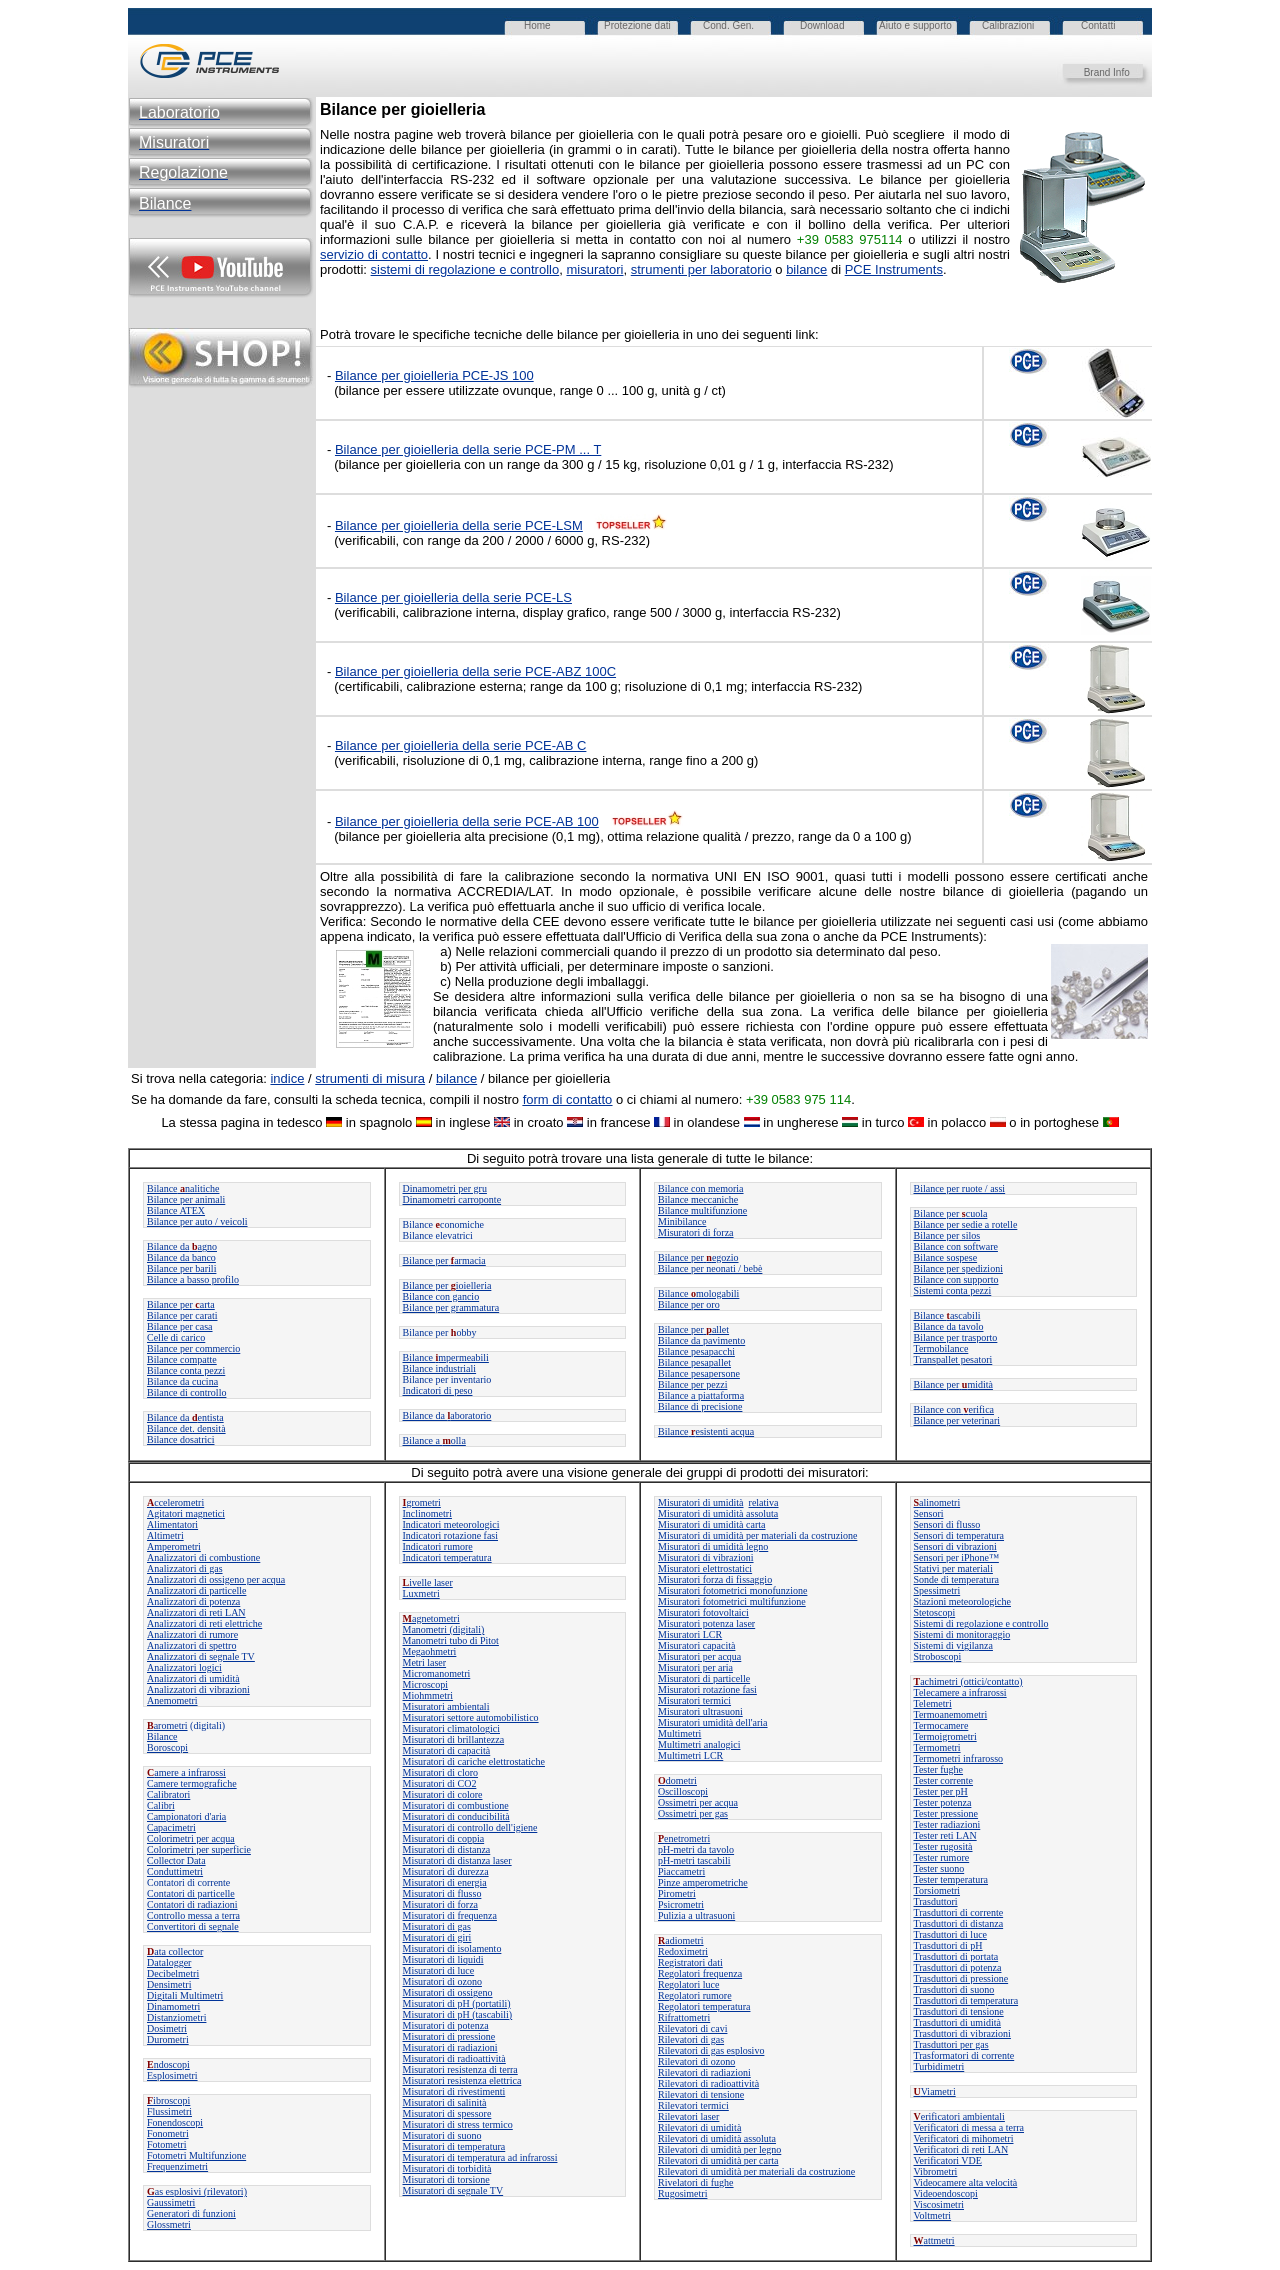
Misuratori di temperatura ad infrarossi (480, 2157)
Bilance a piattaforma (701, 1395)
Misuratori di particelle (704, 1678)
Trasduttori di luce (951, 1934)
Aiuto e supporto (915, 25)
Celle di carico (176, 1337)
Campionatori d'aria (186, 1816)
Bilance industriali (440, 1368)
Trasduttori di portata (956, 1956)
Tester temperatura (951, 1879)
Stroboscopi (938, 1656)
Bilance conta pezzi (186, 1370)
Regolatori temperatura (704, 2006)
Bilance (162, 1736)
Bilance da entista (185, 1417)
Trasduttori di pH (948, 1945)
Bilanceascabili (947, 1315)
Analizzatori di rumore (192, 1634)
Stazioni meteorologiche (962, 1601)
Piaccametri (681, 1871)
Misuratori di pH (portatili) (457, 2003)
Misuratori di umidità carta (711, 1524)
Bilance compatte (182, 1359)
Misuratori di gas (437, 1926)
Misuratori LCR (690, 1634)
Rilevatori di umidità (699, 2127)
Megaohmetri (430, 1651)
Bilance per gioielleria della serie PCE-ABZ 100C (475, 671)
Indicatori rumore (438, 1546)
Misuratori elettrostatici (705, 1568)
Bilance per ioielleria (447, 1285)
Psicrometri (681, 1904)
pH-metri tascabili (694, 1860)
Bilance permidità (953, 1384)
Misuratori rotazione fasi (707, 1689)
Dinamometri (173, 2006)
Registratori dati (690, 1962)
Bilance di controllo (186, 1392)
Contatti (1098, 25)
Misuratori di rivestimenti (454, 2091)
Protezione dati (637, 25)
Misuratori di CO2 (440, 1783)
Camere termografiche (192, 1783)
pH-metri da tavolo (696, 1849)
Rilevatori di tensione (701, 2094)
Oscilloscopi (683, 1791)
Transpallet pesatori (953, 1359)
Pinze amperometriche (703, 1882)
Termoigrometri (945, 1736)
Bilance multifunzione (702, 1210)
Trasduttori (936, 1901)
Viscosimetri (939, 2204)
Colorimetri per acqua (191, 1838)
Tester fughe (939, 1769)
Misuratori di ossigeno (448, 1992)
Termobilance (941, 1348)
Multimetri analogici (699, 1744)
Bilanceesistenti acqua (706, 1431)
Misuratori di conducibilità (456, 1816)
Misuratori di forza (696, 1232)
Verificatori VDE (948, 2160)
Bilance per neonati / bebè (710, 1268)
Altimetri (165, 1535)
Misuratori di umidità (701, 1502)
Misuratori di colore (443, 1794)
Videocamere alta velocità (966, 2182)
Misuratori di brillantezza (454, 1739)
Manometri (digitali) (444, 1629)
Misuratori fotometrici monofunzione (732, 1590)
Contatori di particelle (191, 1893)
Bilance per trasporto (956, 1337)
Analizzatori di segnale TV (201, 1656)
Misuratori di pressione (449, 2036)
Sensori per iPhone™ (956, 1557)
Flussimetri (169, 2111)
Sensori (929, 1513)
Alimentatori (172, 1524)
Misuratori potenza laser (706, 1623)
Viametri (935, 2091)
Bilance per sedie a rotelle (966, 1224)
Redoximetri (683, 1951)
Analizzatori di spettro (191, 1645)
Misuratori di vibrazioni (706, 1557)
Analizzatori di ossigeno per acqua (216, 1579)
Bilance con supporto (956, 1279)
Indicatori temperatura (447, 1557)
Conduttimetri (175, 1871)
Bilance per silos (947, 1235)
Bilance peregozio (698, 1257)
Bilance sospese (946, 1257)
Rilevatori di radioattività (708, 2083)
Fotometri (166, 2144)
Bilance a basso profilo (193, 1279)
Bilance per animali (186, 1199)
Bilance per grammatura (451, 1307)
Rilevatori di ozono (696, 2061)
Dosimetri (167, 2028)
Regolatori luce (688, 1984)
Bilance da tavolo (949, 1326)
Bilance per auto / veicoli (197, 1221)
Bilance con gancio (441, 1296)
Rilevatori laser (688, 2116)
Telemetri (933, 1703)
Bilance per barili (181, 1268)
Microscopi (426, 1684)
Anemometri (172, 1700)
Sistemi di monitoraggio (962, 1634)
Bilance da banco (181, 1257)
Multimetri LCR (690, 1755)
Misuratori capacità (696, 1645)
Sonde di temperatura (957, 1579)
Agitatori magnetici (186, 1513)
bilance (456, 1078)
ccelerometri (175, 1502)
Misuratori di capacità (447, 1750)
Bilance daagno (182, 1246)
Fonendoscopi (175, 2122)
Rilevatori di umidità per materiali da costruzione (756, 2171)
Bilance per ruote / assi (960, 1188)
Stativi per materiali (953, 1568)
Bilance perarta (181, 1304)
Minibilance (682, 1221)
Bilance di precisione (700, 1406)
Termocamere (941, 1725)
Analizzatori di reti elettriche (204, 1623)
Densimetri (169, 1984)
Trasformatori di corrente (964, 2055)
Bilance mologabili (698, 1293)
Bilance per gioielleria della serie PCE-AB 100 (467, 821)
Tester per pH (941, 1791)
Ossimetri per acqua (698, 1802)
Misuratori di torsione (446, 2179)
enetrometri (684, 1838)
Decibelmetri (173, 1973)
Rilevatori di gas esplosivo (711, 2050)
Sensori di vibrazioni (955, 1546)
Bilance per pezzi (692, 1384)
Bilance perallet (693, 1329)
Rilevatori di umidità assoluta (717, 2138)
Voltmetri (933, 2215)
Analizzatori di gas (185, 1568)
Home (537, 25)
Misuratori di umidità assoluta (718, 1513)
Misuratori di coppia (444, 1838)
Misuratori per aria (695, 1667)
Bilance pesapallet (694, 1362)
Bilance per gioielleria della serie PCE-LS (453, 597)
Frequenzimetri (177, 2166)
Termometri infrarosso (959, 1758)
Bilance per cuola (951, 1213)
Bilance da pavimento (701, 1340)
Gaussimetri (171, 2202)
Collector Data (176, 1860)
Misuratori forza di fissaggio (715, 1579)
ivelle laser (428, 1582)
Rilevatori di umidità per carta (718, 2160)
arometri (167, 1725)
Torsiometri (937, 1890)
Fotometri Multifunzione (196, 2155)
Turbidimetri (939, 2066)
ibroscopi (168, 2100)
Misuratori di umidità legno (713, 1546)
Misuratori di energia (445, 1882)
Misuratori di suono (442, 2135)
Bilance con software (956, 1246)
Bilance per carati (182, 1315)
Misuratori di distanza (447, 1849)
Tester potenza (943, 1802)
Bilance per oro (689, 1304)
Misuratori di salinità (445, 2102)
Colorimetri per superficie (199, 1849)
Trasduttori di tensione (959, 2011)
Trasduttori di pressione (961, 1978)
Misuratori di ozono (442, 1981)
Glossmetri (169, 2224)
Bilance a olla (434, 1440)
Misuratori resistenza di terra (460, 2069)
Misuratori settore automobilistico (471, 1717)
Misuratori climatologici (451, 1728)
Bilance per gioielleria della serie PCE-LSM (459, 525)
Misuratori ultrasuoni (700, 1711)
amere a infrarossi (186, 1772)
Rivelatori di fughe (696, 2182)
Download (822, 25)
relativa (764, 1502)
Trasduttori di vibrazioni (962, 2033)
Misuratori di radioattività (454, 2058)
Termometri (937, 1747)
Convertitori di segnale (193, 1926)
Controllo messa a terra (193, 1915)
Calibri (161, 1805)
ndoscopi (168, 2064)
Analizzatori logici (184, 1667)
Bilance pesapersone (699, 1373)
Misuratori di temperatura (454, 2146)
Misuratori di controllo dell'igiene (470, 1827)
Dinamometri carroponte (452, 1199)
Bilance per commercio (193, 1348)
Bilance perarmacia (444, 1260)
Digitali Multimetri (185, 1995)
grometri (422, 1502)
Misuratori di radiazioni (450, 2047)
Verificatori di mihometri (964, 2138)
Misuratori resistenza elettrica (462, 2080)
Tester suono (939, 1868)
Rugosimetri (682, 2193)
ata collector (175, 1951)
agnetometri (431, 1618)
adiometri (681, 1940)
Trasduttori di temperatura (966, 2000)
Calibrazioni (1008, 25)
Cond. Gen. (728, 25)
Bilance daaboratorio (447, 1415)
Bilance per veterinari (957, 1420)
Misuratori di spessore (447, 2113)
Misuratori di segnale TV (453, 2190)
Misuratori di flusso (442, 1893)
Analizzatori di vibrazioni (198, 1689)
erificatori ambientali (959, 2116)
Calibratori (168, 1794)
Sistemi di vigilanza (953, 1645)
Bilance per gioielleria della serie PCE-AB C (460, 745)
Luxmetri (421, 1593)
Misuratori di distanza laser (457, 1860)
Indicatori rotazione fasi (451, 1535)
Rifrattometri (684, 2017)
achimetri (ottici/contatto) (968, 1681)
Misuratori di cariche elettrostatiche (474, 1761)
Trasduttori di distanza (959, 1923)
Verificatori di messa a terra (969, 2127)
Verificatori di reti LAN (961, 2149)
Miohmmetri (428, 1695)
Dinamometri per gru (445, 1188)
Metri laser (425, 1662)
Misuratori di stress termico (458, 2124)
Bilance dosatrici (180, 1439)
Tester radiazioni (947, 1824)
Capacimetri (171, 1827)
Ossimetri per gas (693, 1813)
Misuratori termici (694, 1700)
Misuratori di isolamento (452, 1948)
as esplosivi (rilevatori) (197, 2191)
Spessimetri (937, 1590)
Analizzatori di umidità (193, 1678)
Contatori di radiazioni (192, 1904)
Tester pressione (946, 1813)
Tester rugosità (943, 1846)
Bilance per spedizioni (958, 1268)
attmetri (934, 2240)
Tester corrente (944, 1780)
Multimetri (679, 1733)
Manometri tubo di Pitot (451, 1640)
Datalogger (169, 1962)
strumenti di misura (370, 1078)
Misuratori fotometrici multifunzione (732, 1601)
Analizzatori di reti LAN (196, 1612)
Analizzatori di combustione (203, 1557)
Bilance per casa (180, 1326)
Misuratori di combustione (456, 1805)
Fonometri (168, 2133)
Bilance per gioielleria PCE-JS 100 (434, 375)
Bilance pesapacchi (696, 1351)
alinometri (937, 1502)
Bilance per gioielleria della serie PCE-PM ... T (468, 449)
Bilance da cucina (182, 1381)
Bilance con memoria (701, 1188)
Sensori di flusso (947, 1524)
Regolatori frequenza (700, 1973)
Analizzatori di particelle (196, 1590)
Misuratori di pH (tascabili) (458, 2014)
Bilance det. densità (186, 1428)
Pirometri (677, 1893)
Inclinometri (427, 1513)
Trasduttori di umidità (957, 2022)
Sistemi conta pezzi (953, 1290)
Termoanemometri (951, 1714)
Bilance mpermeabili (446, 1357)
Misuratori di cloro (441, 1772)
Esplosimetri (172, 2075)
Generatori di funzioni (191, 2213)
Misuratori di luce (439, 1970)
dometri (677, 1780)
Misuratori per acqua (699, 1656)
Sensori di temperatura (959, 1535)
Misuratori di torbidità (447, 2168)
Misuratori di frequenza (450, 1915)
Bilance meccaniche (698, 1199)
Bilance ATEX (176, 1210)
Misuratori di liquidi (443, 1959)
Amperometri (174, 1546)
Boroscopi (167, 1747)
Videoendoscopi (946, 2193)
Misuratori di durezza (446, 1871)
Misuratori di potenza (446, 2025)
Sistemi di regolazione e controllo (981, 1623)
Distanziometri (176, 2017)
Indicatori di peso (438, 1390)
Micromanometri (437, 1673)
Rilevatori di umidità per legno (719, 2149)
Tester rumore (942, 1857)
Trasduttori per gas (951, 2044)
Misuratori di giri (437, 1937)
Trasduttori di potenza (958, 1967)
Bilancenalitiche (183, 1188)
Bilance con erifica (954, 1409)
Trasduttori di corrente (959, 1912)
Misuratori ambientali (446, 1706)
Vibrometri (936, 2171)
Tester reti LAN (945, 1835)
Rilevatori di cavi (692, 2028)
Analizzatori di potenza (193, 1601)
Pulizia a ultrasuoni (696, 1915)
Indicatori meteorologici (451, 1524)
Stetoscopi (935, 1612)
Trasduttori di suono (954, 1989)
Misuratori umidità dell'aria (713, 1722)
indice (287, 1078)
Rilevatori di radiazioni (704, 2072)
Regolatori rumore (695, 1995)
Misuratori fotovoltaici (703, 1612)
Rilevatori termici (693, 2105)
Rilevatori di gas (691, 2039)
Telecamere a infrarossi (960, 1692)
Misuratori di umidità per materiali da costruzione (757, 1535)
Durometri (168, 2039)
